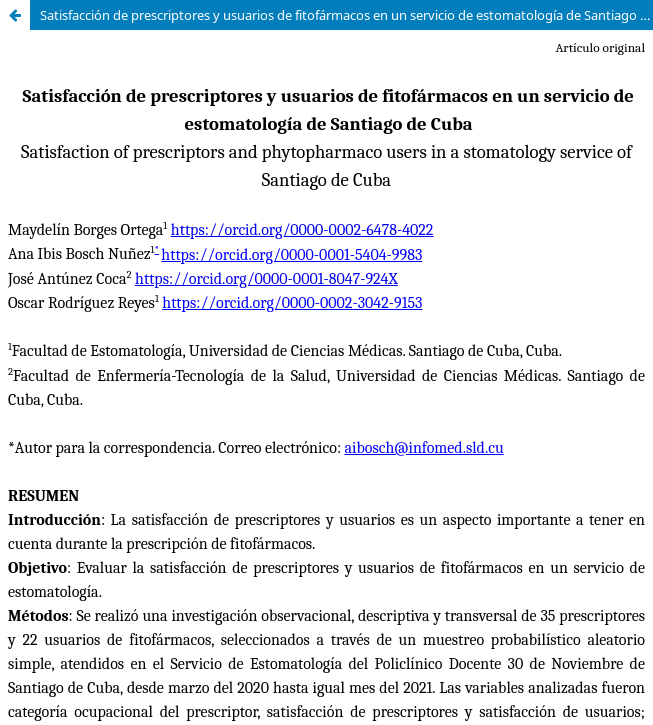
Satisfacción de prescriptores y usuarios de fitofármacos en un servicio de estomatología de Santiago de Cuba (346, 15)
